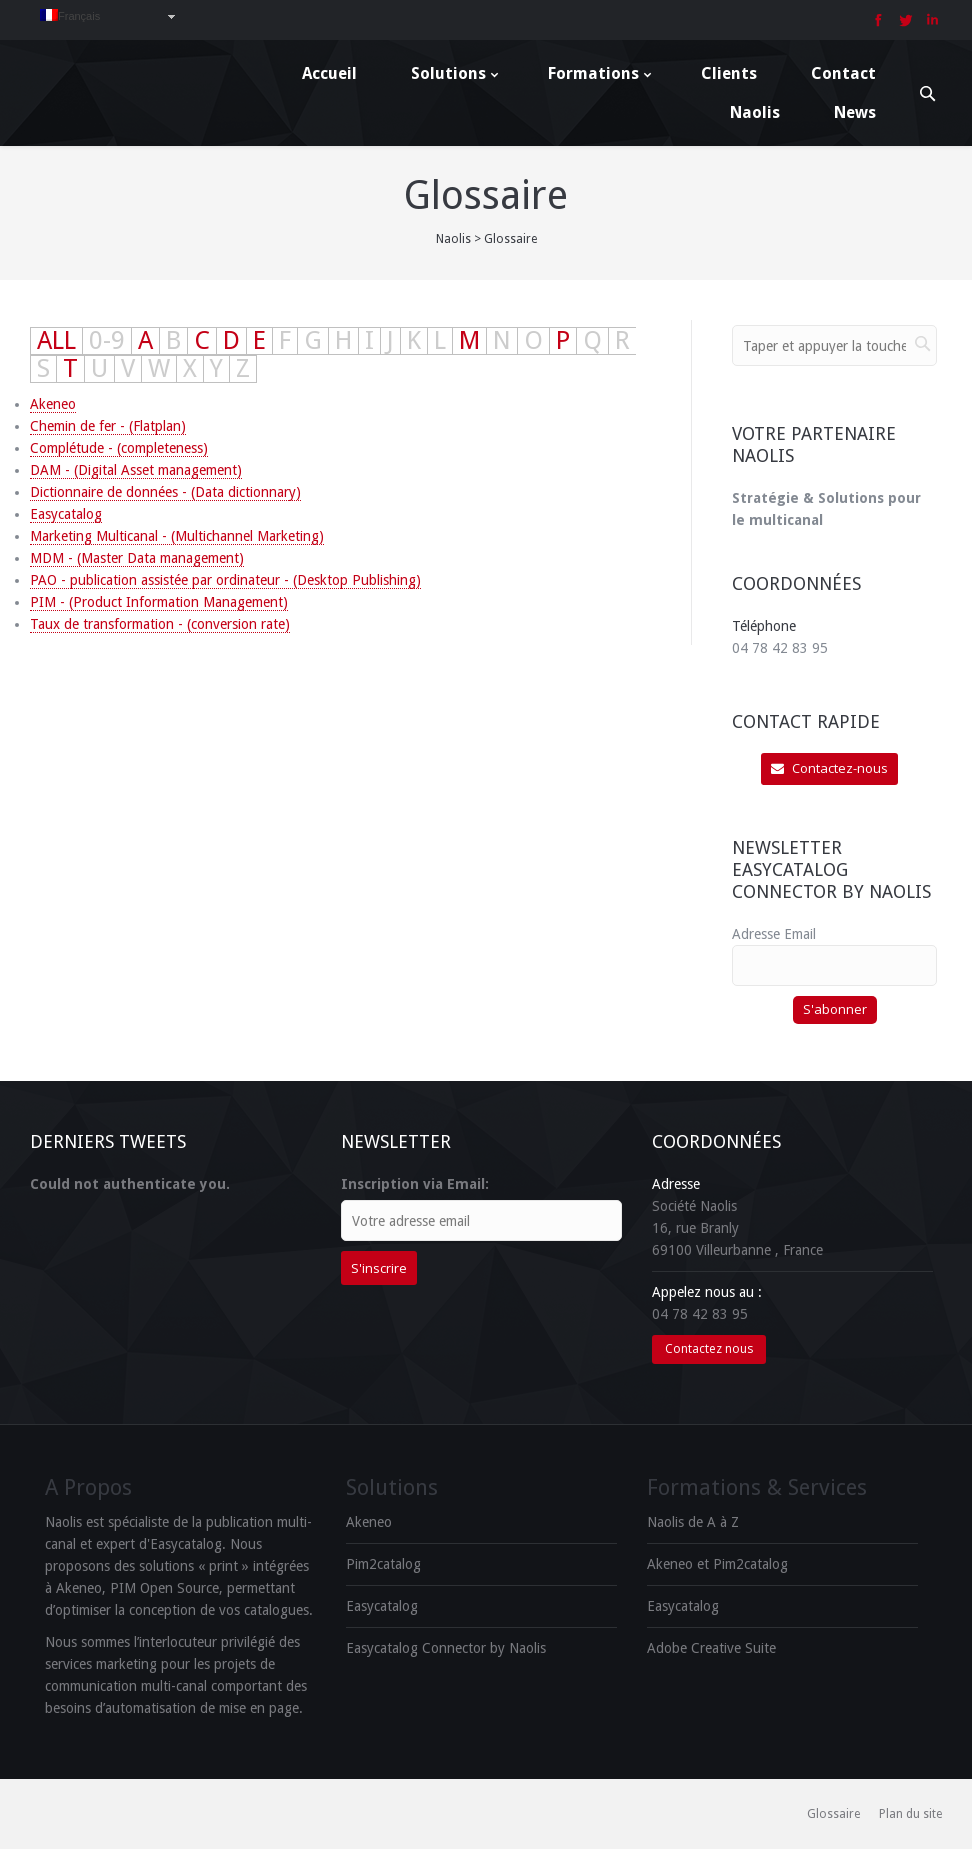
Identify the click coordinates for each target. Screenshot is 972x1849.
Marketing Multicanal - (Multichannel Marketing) (177, 536)
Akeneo (53, 404)
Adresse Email (774, 934)
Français (70, 15)
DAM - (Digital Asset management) (136, 470)
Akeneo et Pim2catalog (717, 1564)
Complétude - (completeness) (119, 448)
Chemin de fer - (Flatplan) (108, 426)
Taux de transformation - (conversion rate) (160, 624)
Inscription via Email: (415, 1184)
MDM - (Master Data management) (137, 558)
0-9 (107, 341)
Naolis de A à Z (693, 1522)
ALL (56, 341)
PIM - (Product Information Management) (159, 602)
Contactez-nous (829, 768)
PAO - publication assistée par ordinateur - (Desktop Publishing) (225, 580)
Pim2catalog (383, 1564)
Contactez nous (709, 1348)
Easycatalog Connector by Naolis (446, 1648)
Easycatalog (66, 514)
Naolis (453, 239)
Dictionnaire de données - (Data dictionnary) (165, 492)
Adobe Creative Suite (711, 1648)
